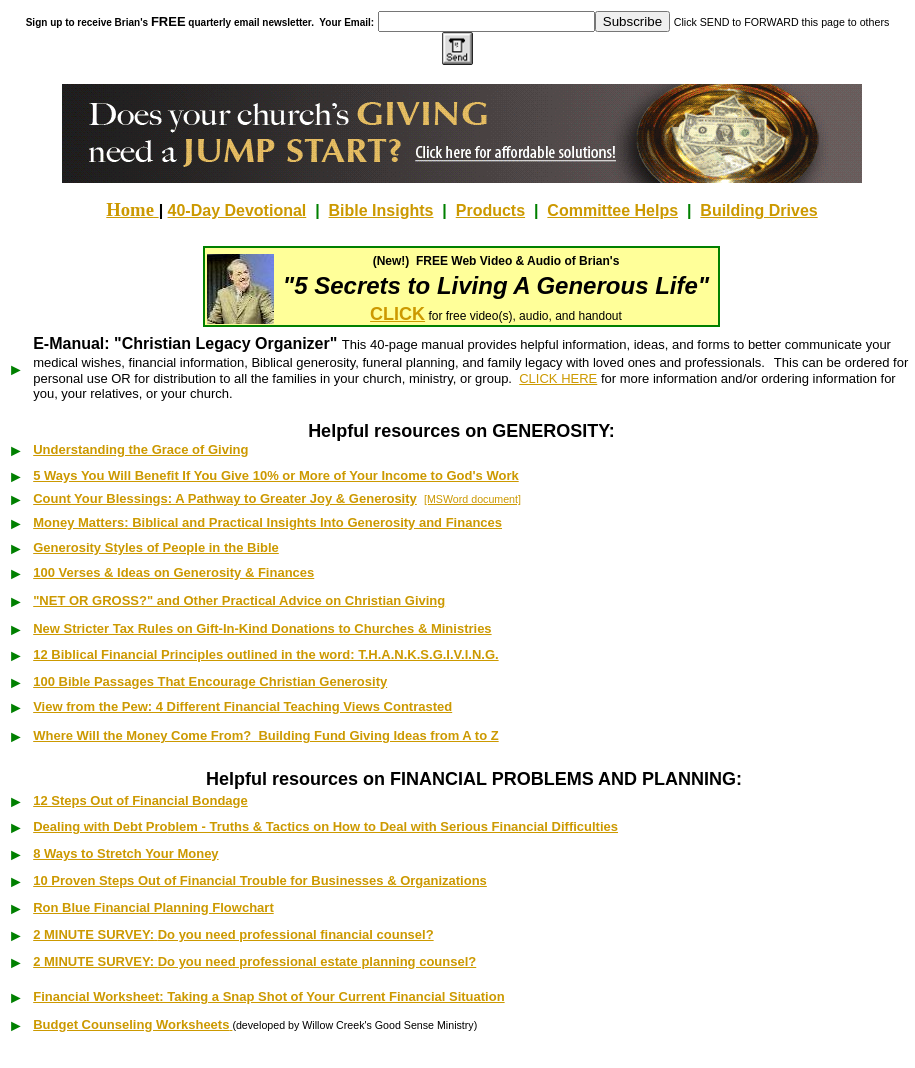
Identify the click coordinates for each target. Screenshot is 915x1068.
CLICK (397, 314)
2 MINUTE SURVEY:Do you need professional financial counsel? (233, 934)
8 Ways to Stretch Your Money (125, 853)
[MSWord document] (472, 499)
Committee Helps (612, 210)
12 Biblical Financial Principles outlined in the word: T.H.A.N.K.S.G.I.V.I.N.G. (265, 654)
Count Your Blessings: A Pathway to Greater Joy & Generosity (225, 498)
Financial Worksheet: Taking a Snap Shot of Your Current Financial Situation (268, 996)
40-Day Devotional (237, 210)
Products (490, 210)
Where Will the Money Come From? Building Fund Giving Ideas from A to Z (265, 735)
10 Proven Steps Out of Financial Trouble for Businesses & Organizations (260, 880)
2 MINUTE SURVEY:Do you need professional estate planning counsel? (254, 961)
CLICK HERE (558, 378)
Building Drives (758, 210)
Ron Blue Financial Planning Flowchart (153, 907)
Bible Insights (381, 210)
